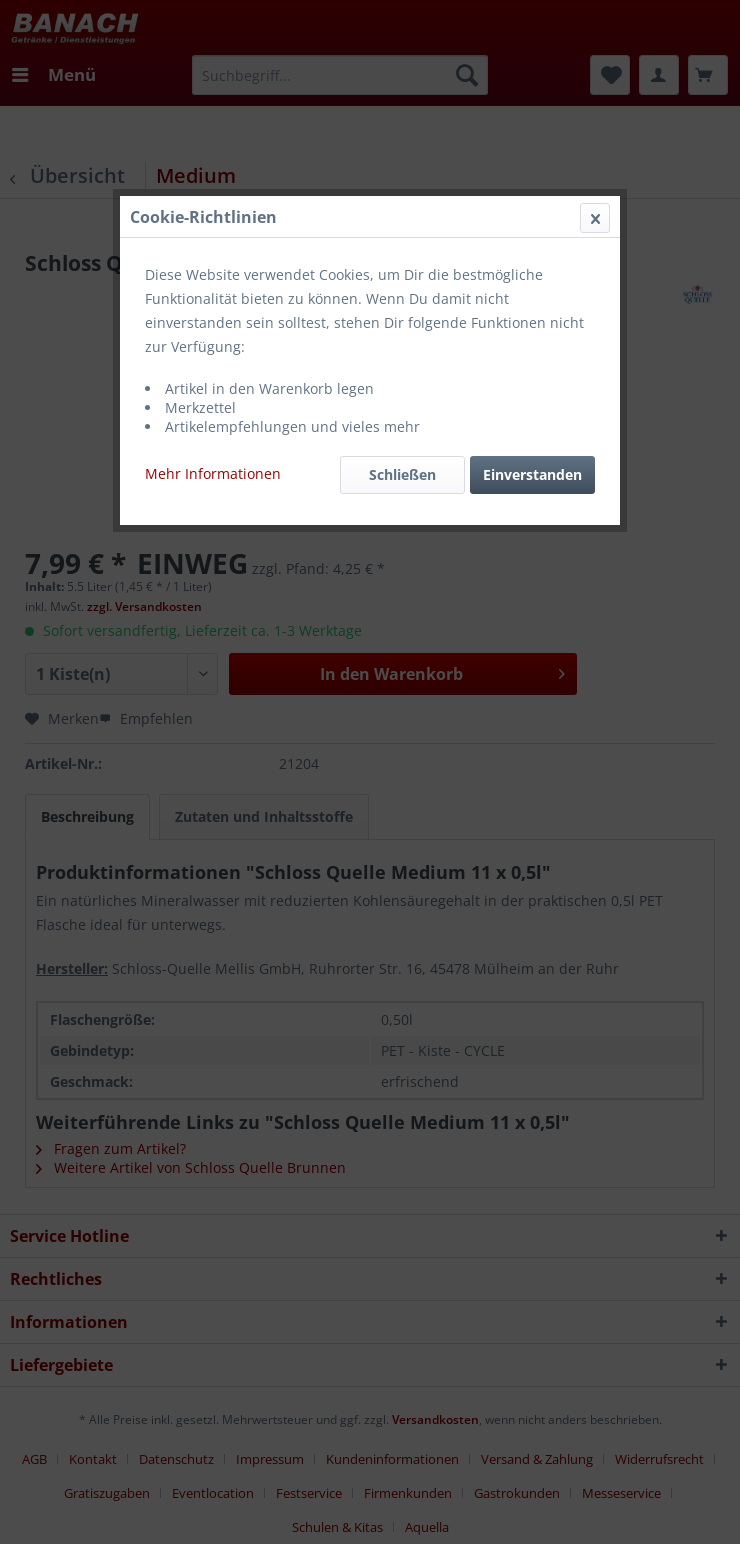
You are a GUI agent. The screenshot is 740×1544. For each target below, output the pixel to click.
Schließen (402, 474)
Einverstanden (532, 474)
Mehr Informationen (213, 473)
